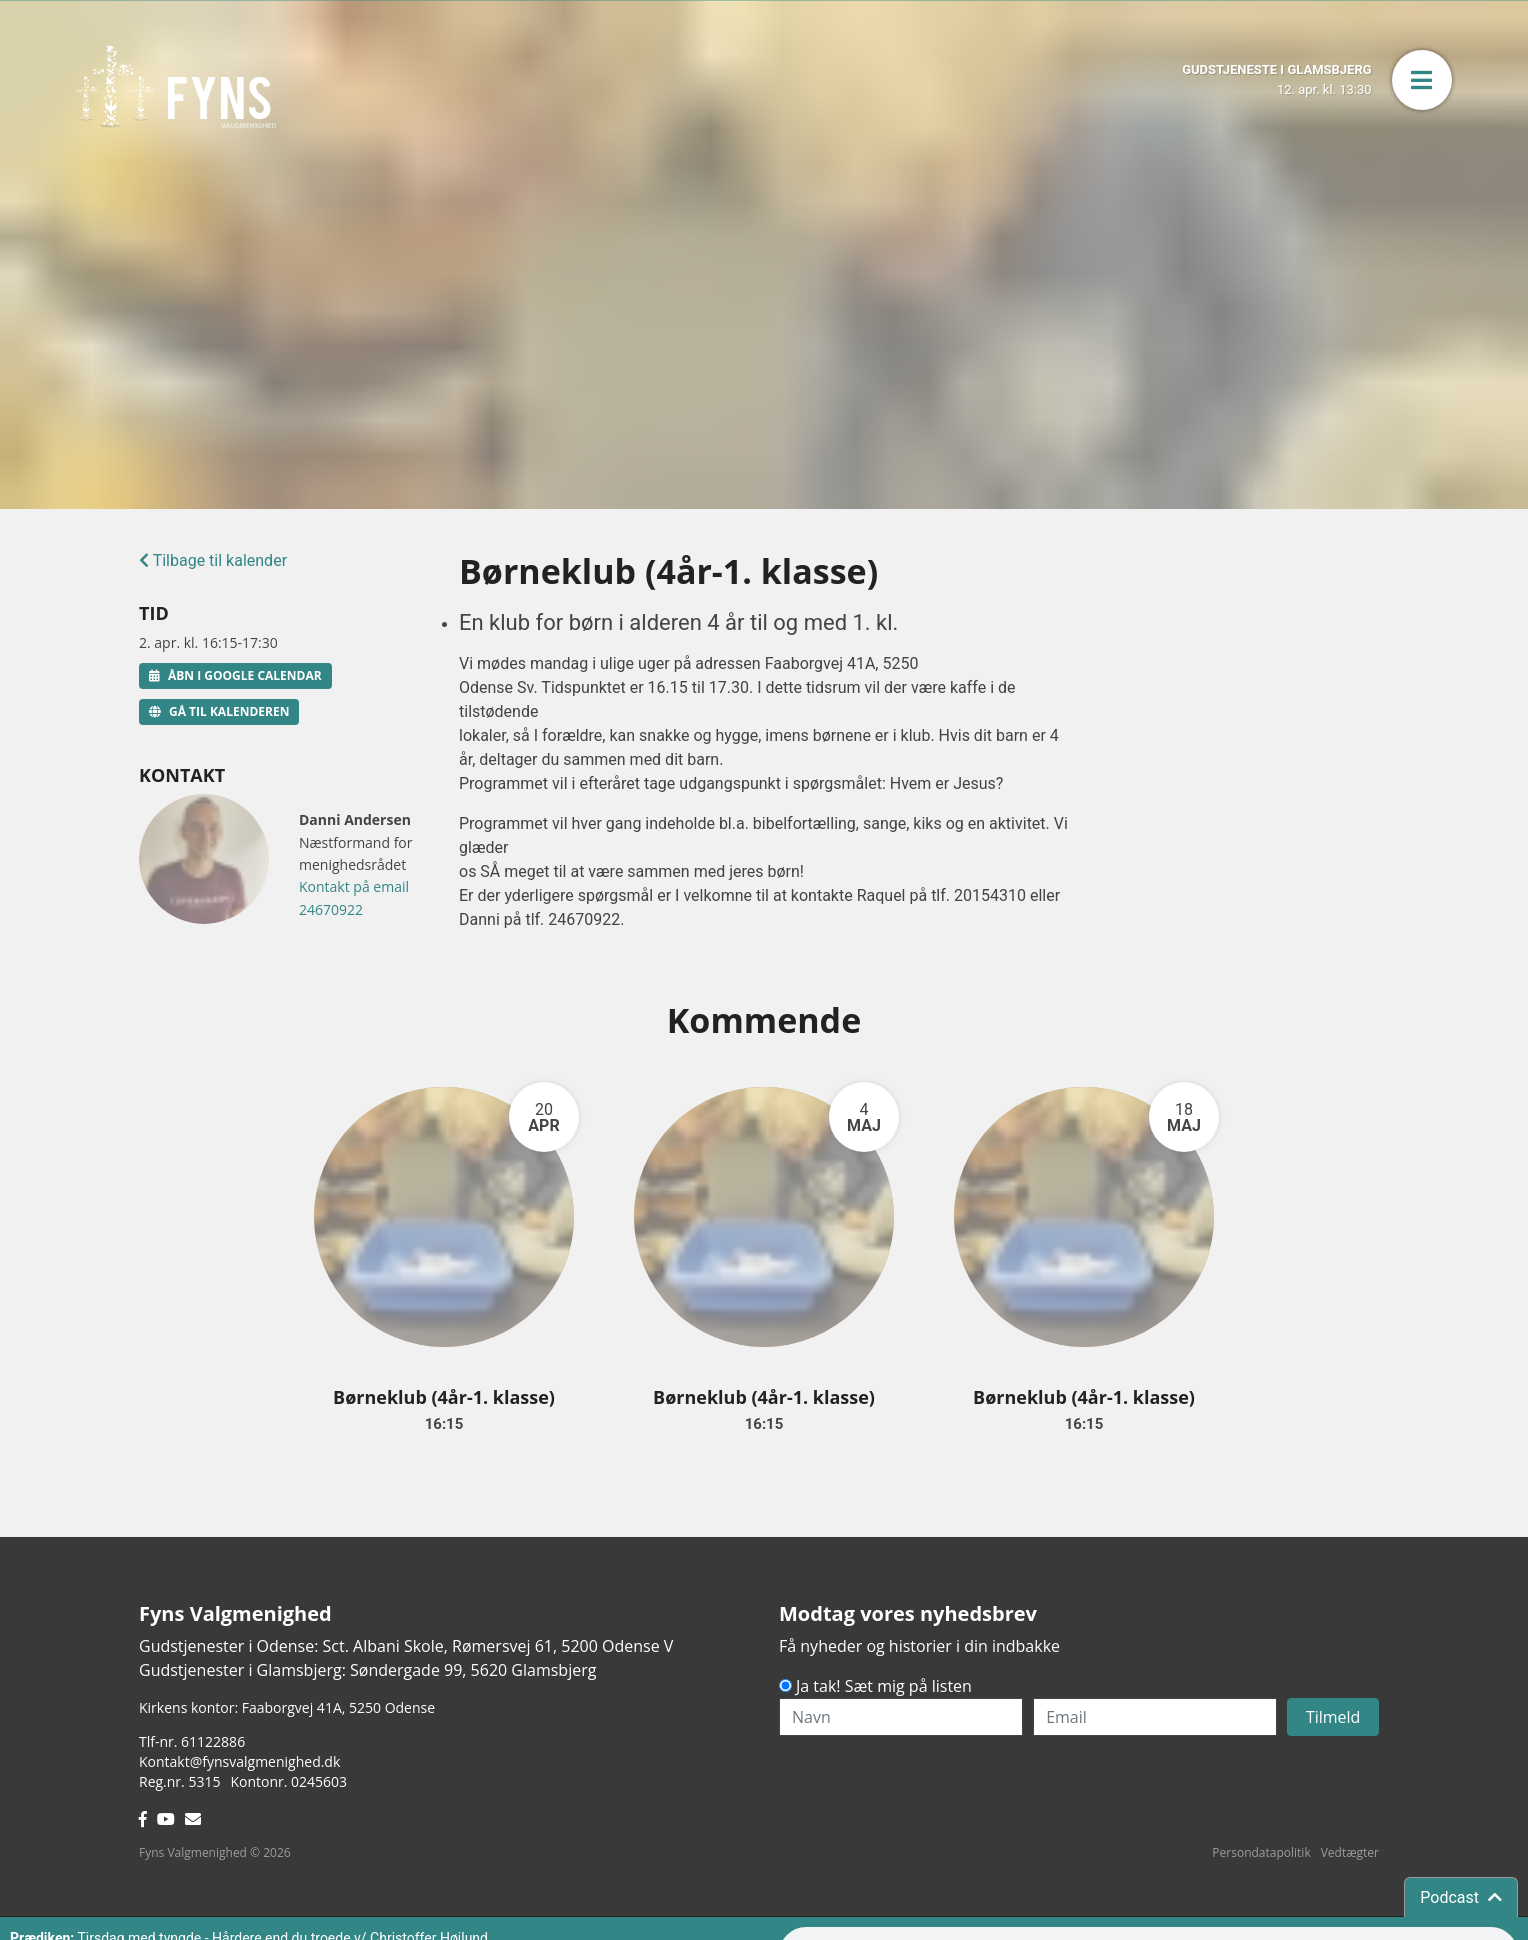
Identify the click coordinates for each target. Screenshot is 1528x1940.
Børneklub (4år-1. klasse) (444, 1397)
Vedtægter (1350, 1852)
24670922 (331, 909)
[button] (1422, 80)
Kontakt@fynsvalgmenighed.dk (239, 1761)
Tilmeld (1333, 1717)
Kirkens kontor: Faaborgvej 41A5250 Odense (287, 1707)
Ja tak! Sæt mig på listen (884, 1686)
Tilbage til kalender (213, 560)
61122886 (213, 1741)
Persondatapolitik (1261, 1852)
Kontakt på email (354, 886)
